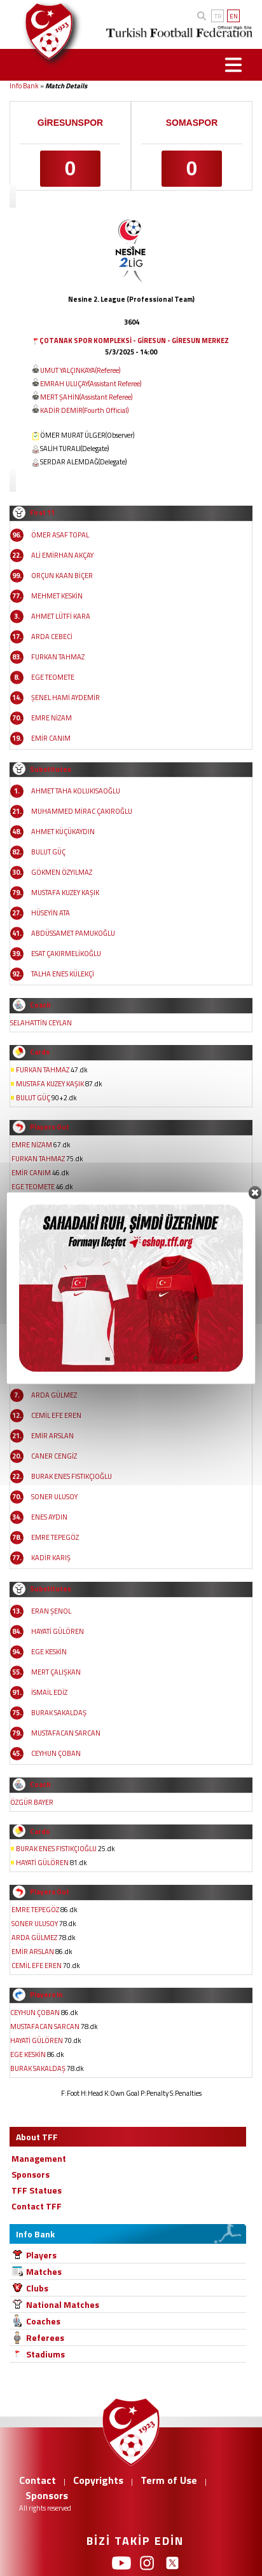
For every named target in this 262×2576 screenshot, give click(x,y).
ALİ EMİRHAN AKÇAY (62, 555)
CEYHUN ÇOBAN (56, 1753)
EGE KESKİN (49, 1652)
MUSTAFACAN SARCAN (65, 1733)
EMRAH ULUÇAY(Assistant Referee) (90, 384)
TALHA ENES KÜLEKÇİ (62, 974)
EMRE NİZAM (51, 718)
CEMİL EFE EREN (56, 1415)
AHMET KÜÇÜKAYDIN (63, 831)
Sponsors (46, 2495)
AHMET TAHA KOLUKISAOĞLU (75, 791)
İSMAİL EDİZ (49, 1692)
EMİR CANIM (51, 738)
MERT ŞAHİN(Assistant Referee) (86, 397)
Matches (44, 2271)
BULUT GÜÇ (48, 852)
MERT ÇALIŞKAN (56, 1672)
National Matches (62, 2304)
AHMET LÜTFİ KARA (60, 616)
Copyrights (98, 2480)
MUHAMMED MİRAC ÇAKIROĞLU (81, 811)
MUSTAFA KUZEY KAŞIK (65, 892)
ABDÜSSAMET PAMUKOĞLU (73, 933)
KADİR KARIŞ (51, 1558)
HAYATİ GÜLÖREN (57, 1631)
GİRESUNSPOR (70, 123)
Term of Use (169, 2480)
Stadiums (45, 2354)
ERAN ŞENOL (51, 1611)
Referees (45, 2337)
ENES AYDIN (49, 1517)
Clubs (37, 2288)
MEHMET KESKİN (57, 596)
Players (41, 2255)
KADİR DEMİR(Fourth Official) (84, 410)
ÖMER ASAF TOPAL (60, 535)
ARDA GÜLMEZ (54, 1395)
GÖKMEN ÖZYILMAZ (61, 872)
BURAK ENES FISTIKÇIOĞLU (71, 1476)
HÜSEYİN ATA (50, 913)
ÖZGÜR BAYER (31, 1802)
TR (217, 16)
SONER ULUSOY (54, 1497)
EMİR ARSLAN (52, 1436)
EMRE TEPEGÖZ (55, 1537)
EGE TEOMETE (52, 677)
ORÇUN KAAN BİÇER (62, 575)
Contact (37, 2480)
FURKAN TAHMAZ (58, 657)
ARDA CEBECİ (51, 636)
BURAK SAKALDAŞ (58, 1713)
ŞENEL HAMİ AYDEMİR (65, 697)
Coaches (43, 2321)
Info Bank (24, 86)
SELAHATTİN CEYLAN (41, 1023)
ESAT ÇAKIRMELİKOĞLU (66, 953)
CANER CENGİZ (54, 1456)
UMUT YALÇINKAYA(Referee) (80, 370)
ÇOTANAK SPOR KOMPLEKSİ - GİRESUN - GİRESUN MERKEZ (134, 340)
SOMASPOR (192, 123)
